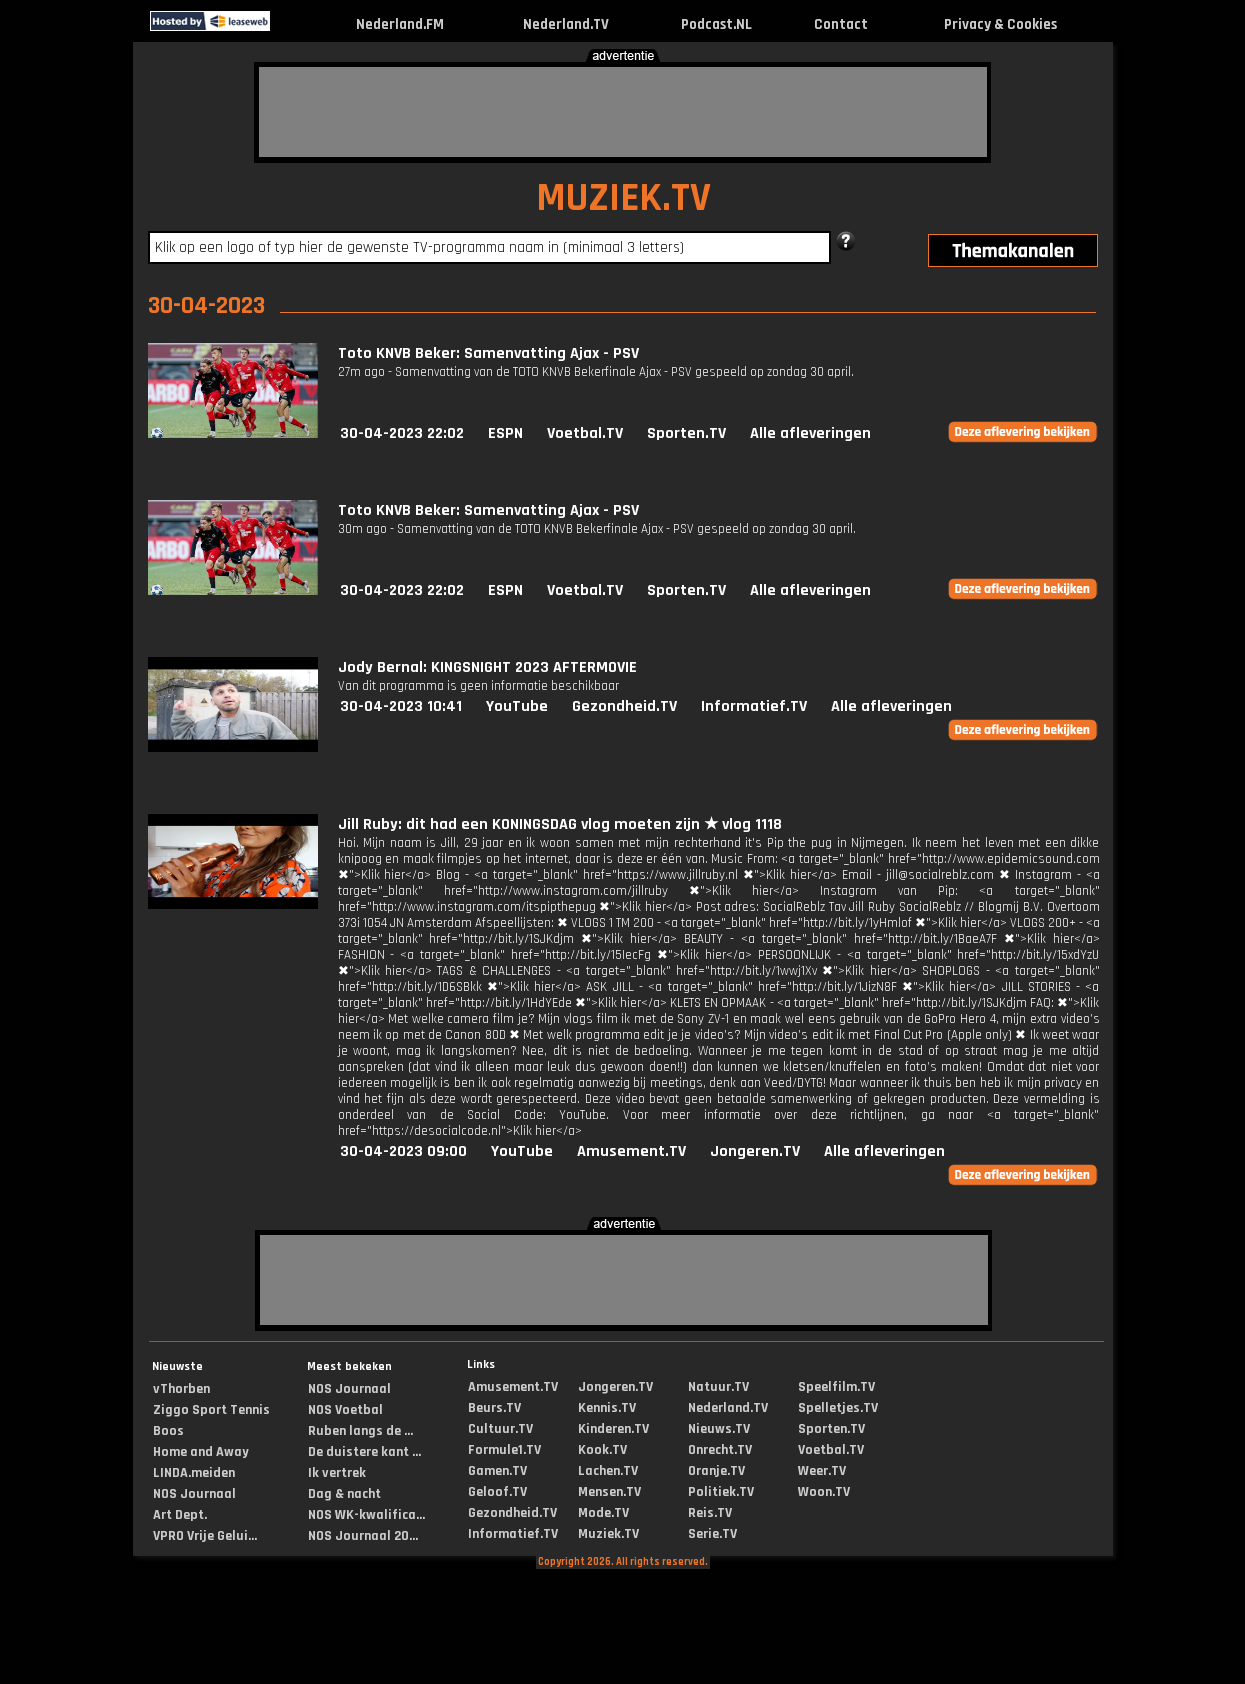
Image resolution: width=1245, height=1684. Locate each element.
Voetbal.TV (585, 433)
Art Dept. (180, 1515)
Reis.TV (710, 1513)
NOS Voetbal (345, 1410)
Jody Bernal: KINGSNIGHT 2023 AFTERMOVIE (487, 667)
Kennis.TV (607, 1408)
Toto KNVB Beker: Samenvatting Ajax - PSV (488, 353)
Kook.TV (602, 1450)
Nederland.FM (400, 24)
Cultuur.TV (500, 1429)
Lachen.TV (608, 1471)
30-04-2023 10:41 (401, 706)
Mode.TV (603, 1513)
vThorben (181, 1389)
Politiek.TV (721, 1492)
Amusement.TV (631, 1151)
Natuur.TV (718, 1387)
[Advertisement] (623, 112)
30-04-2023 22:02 (402, 433)
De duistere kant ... (364, 1452)
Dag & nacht (344, 1494)
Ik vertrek (337, 1473)
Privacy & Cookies (1000, 24)
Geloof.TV (497, 1492)
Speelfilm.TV (836, 1387)
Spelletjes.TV (838, 1408)
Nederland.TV (566, 24)
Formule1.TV (504, 1450)
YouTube (517, 706)
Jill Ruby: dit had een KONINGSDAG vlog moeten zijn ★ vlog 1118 (560, 824)
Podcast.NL (716, 24)
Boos (168, 1431)
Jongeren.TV (755, 1151)
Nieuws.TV (719, 1429)
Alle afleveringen (810, 433)
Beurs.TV (494, 1408)
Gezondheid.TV (624, 706)
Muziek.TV (608, 1534)
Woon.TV (824, 1492)
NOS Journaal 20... (363, 1536)
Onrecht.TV (720, 1450)
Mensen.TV (609, 1492)
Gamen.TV (497, 1471)
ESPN (505, 433)
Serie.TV (712, 1534)
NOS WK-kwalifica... (366, 1515)
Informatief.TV (754, 706)
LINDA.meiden (194, 1473)
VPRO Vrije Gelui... (205, 1536)
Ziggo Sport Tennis (211, 1410)
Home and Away (201, 1452)
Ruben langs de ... (360, 1431)
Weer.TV (822, 1471)
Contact (841, 24)
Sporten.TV (686, 433)
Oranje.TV (716, 1471)
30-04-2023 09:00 (403, 1151)
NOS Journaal (194, 1494)
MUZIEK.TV (623, 198)
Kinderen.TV (613, 1429)
